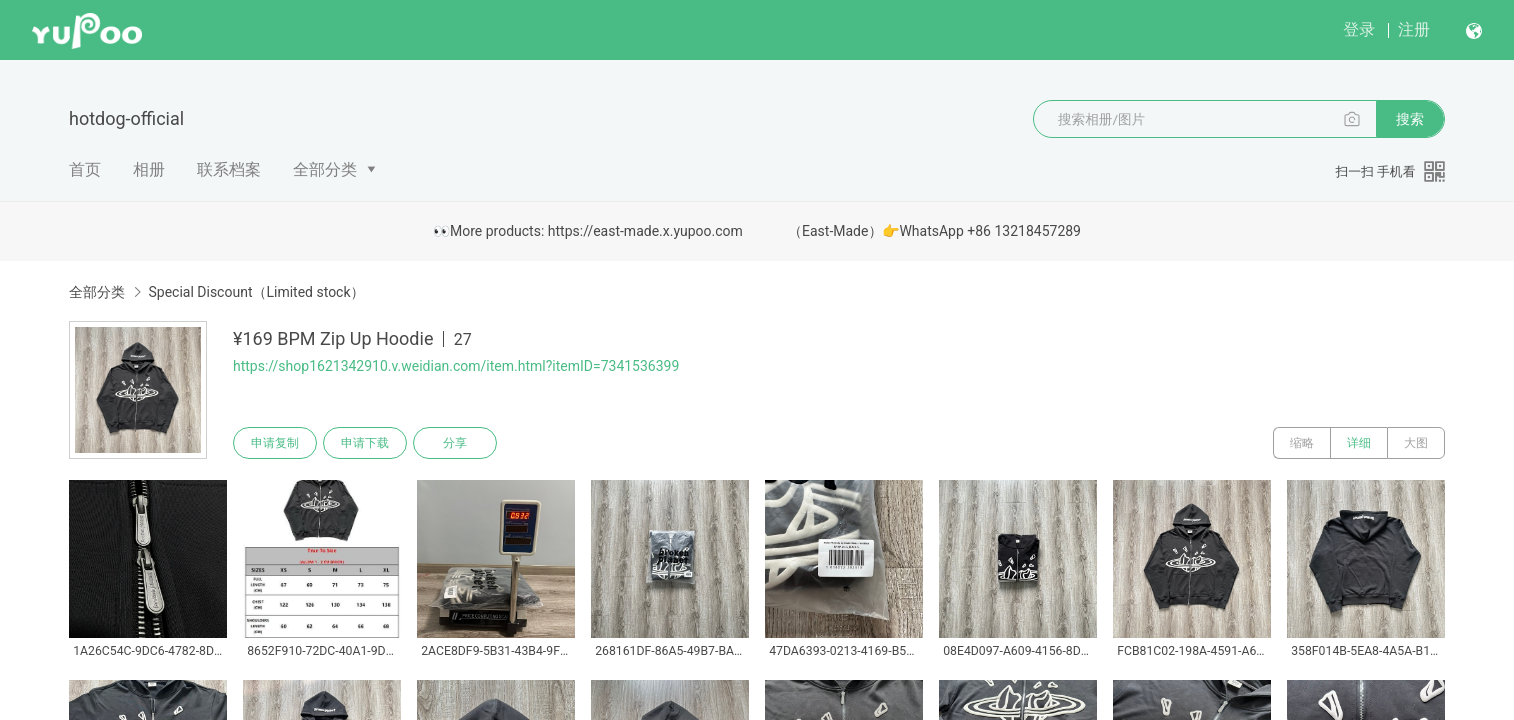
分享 (455, 443)
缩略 (1302, 443)
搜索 (1410, 119)
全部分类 (325, 169)
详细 (1359, 443)
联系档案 (229, 169)
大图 (1416, 443)
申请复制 (275, 443)
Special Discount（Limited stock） (256, 292)
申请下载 (365, 443)
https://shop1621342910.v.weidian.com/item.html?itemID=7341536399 (456, 366)
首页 (85, 169)
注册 (1414, 29)
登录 (1359, 29)
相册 (149, 169)
